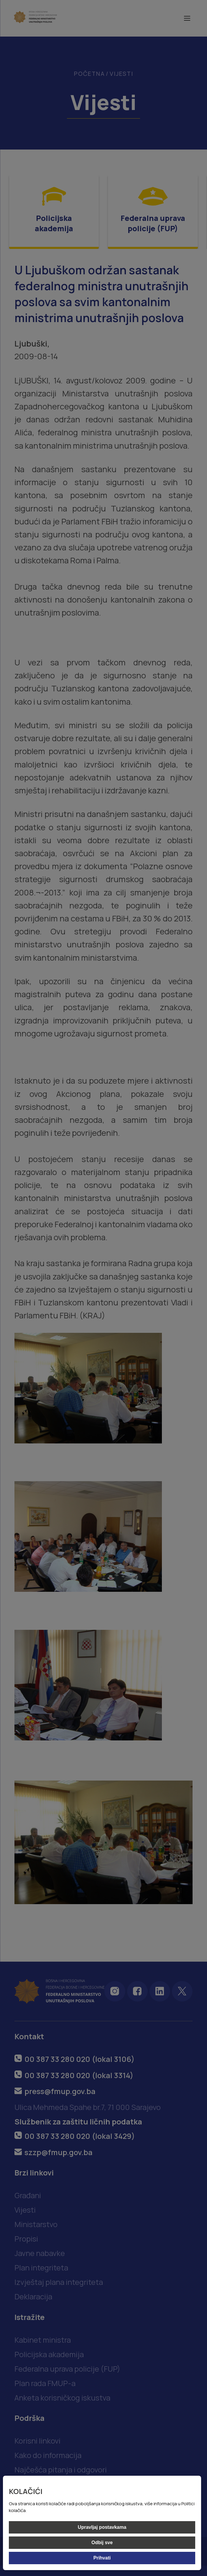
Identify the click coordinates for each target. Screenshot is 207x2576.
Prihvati (102, 2557)
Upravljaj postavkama (102, 2527)
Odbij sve (102, 2542)
